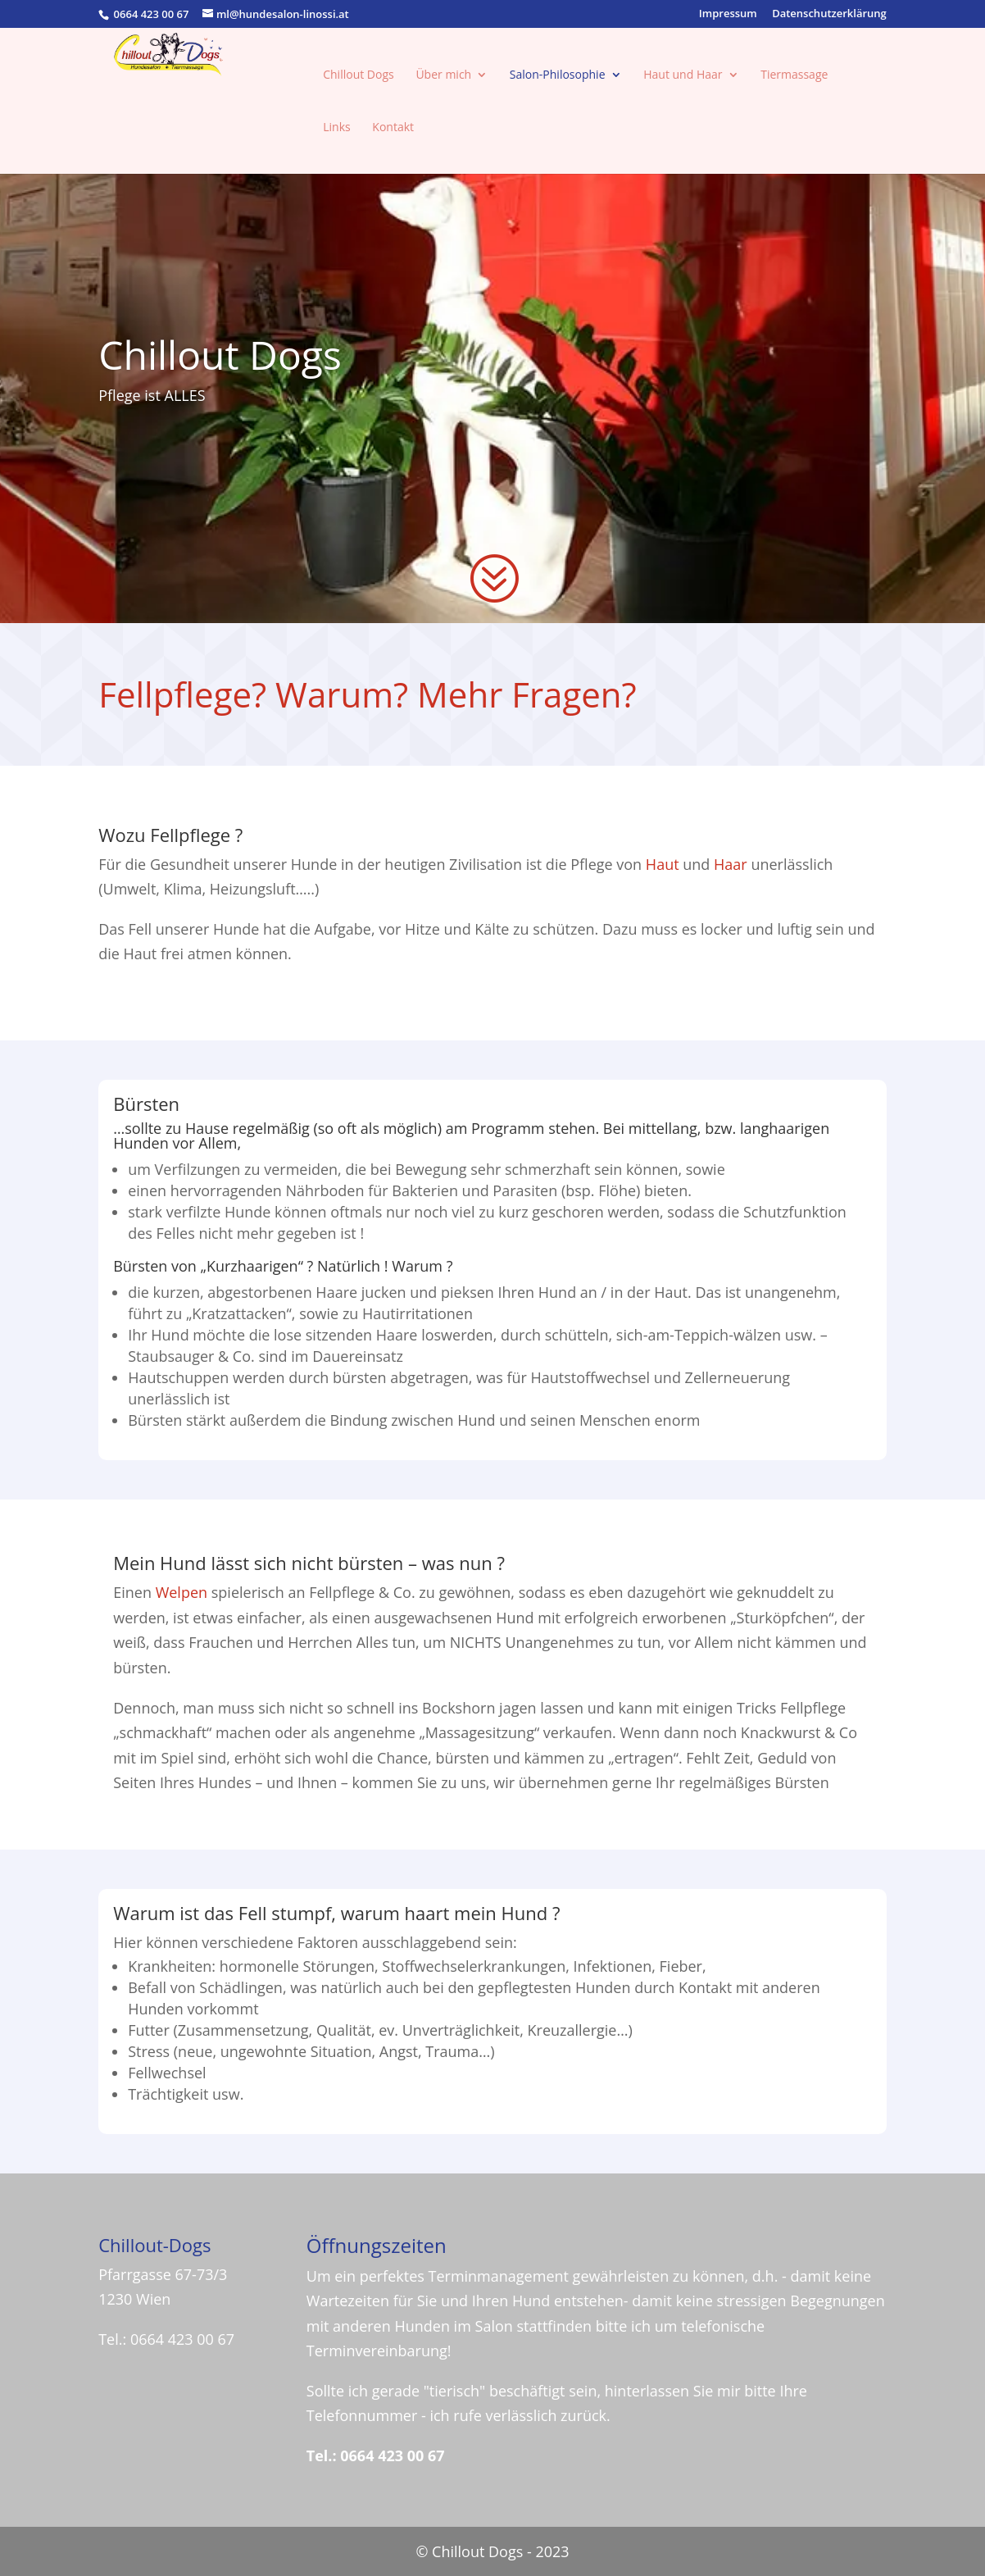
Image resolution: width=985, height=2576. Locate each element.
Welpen (181, 1592)
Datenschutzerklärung (829, 14)
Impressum (728, 14)
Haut (662, 864)
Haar (730, 864)
